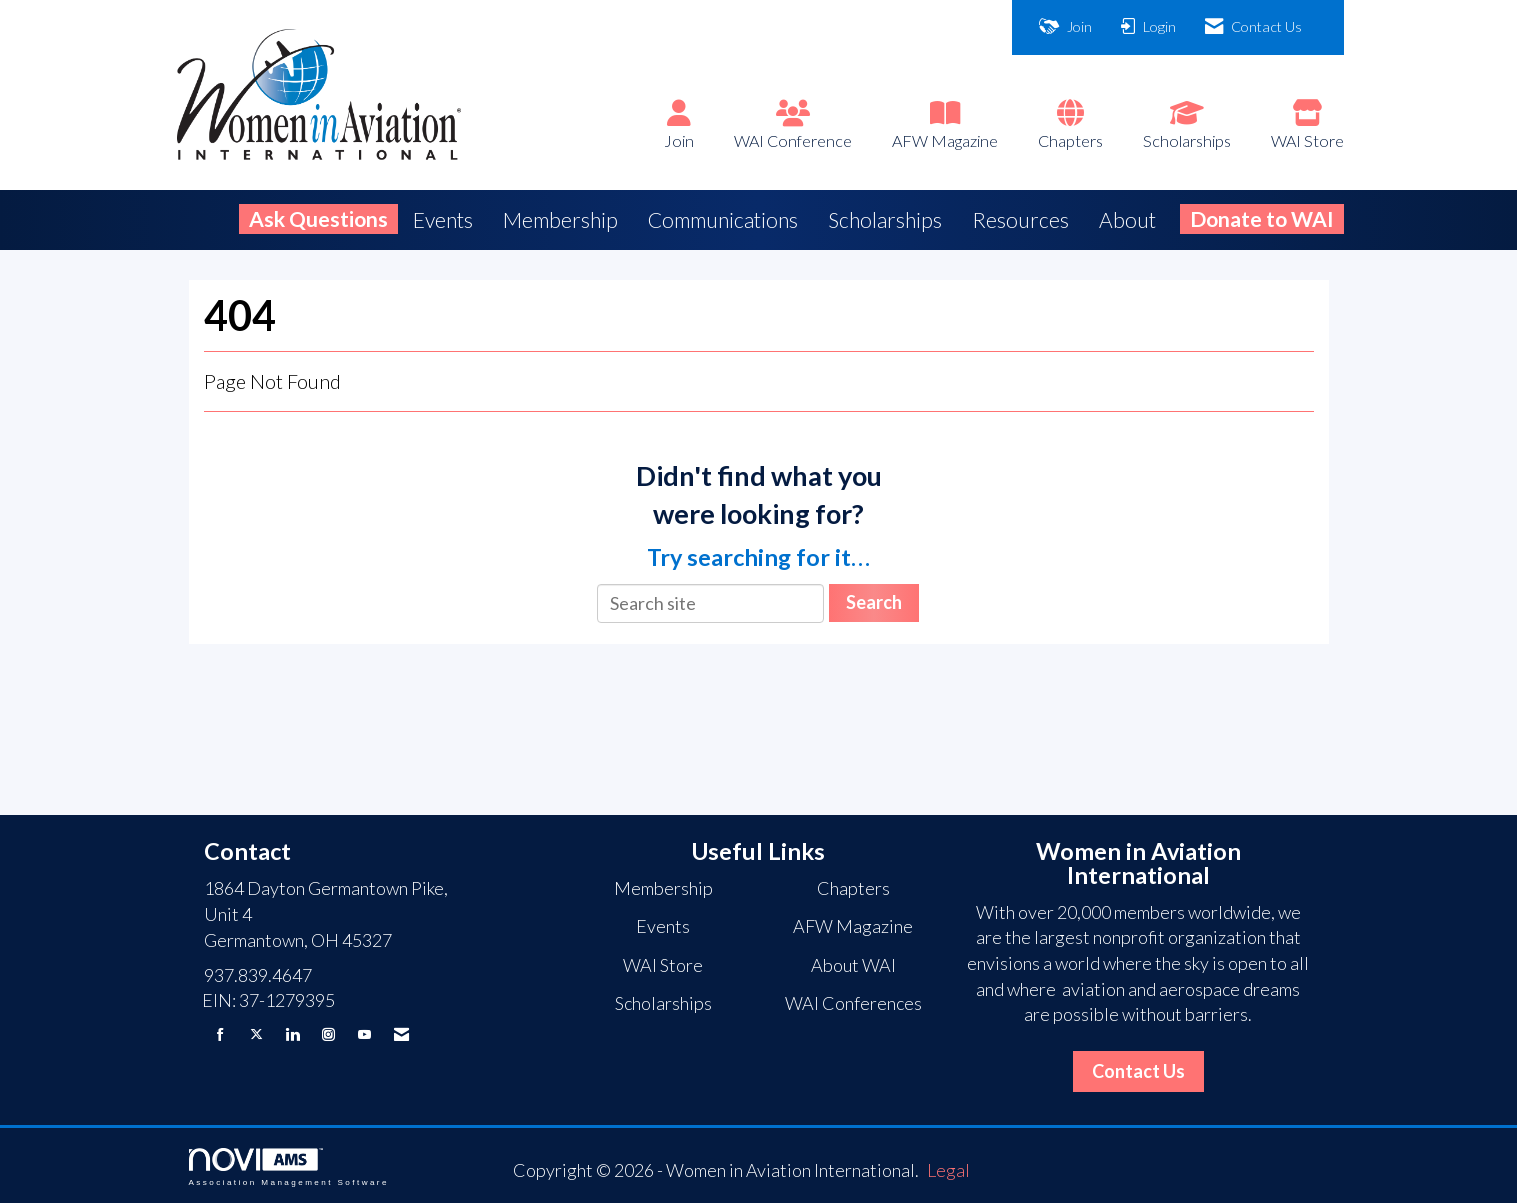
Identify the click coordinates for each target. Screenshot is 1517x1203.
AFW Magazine (945, 140)
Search (874, 602)
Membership (560, 219)
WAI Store (1307, 140)
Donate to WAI (1262, 218)
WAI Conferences (853, 1003)
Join (679, 140)
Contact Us (1138, 1071)
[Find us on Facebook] (220, 1034)
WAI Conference (793, 140)
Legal (948, 1170)
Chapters (1070, 140)
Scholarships (1187, 140)
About (1127, 219)
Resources (1020, 219)
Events (443, 219)
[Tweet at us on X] (256, 1034)
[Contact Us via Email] (401, 1034)
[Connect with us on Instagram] (328, 1034)
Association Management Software (289, 1167)
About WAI (853, 965)
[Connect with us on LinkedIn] (292, 1034)
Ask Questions (318, 218)
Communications (723, 219)
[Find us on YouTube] (364, 1034)
